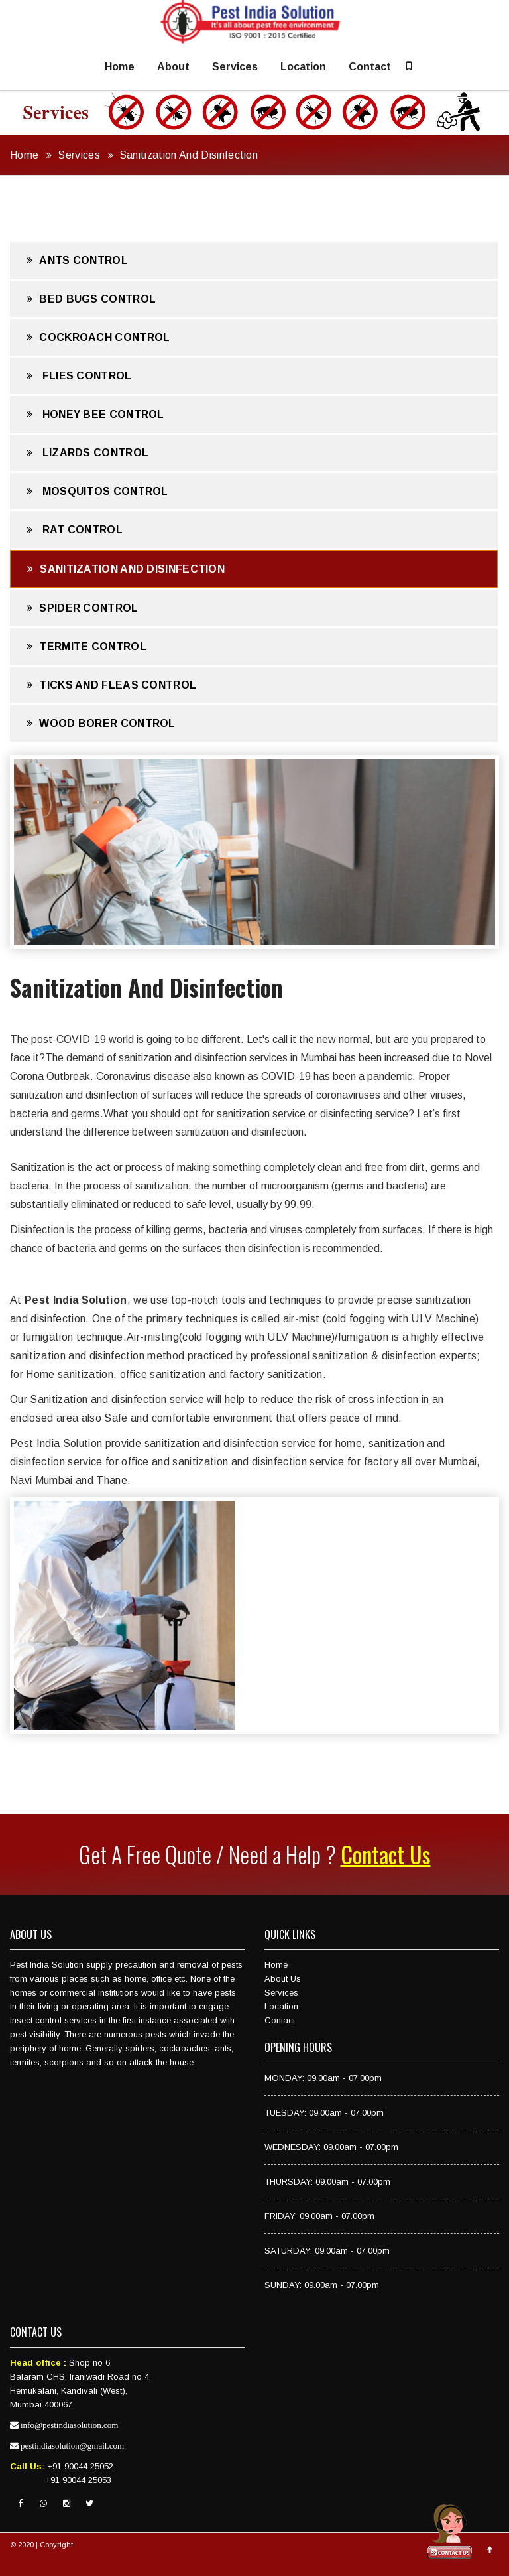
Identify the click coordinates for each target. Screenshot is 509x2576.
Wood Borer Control (101, 723)
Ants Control (77, 260)
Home (120, 66)
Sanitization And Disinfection (188, 155)
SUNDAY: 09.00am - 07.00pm (321, 2285)
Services (235, 66)
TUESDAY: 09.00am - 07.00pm (324, 2113)
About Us (282, 1979)
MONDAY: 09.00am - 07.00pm (323, 2078)
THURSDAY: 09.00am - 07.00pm (327, 2182)
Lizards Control (87, 452)
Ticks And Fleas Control (111, 685)
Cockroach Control (98, 337)
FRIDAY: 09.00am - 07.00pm (319, 2216)
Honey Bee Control (95, 414)
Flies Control (79, 375)
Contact (370, 66)
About (173, 66)
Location (303, 66)
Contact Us (386, 1854)
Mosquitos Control (97, 491)
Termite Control (86, 646)
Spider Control (83, 608)
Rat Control (75, 529)
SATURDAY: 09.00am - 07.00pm (327, 2251)
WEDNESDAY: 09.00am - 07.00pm (331, 2147)
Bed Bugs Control (91, 299)
